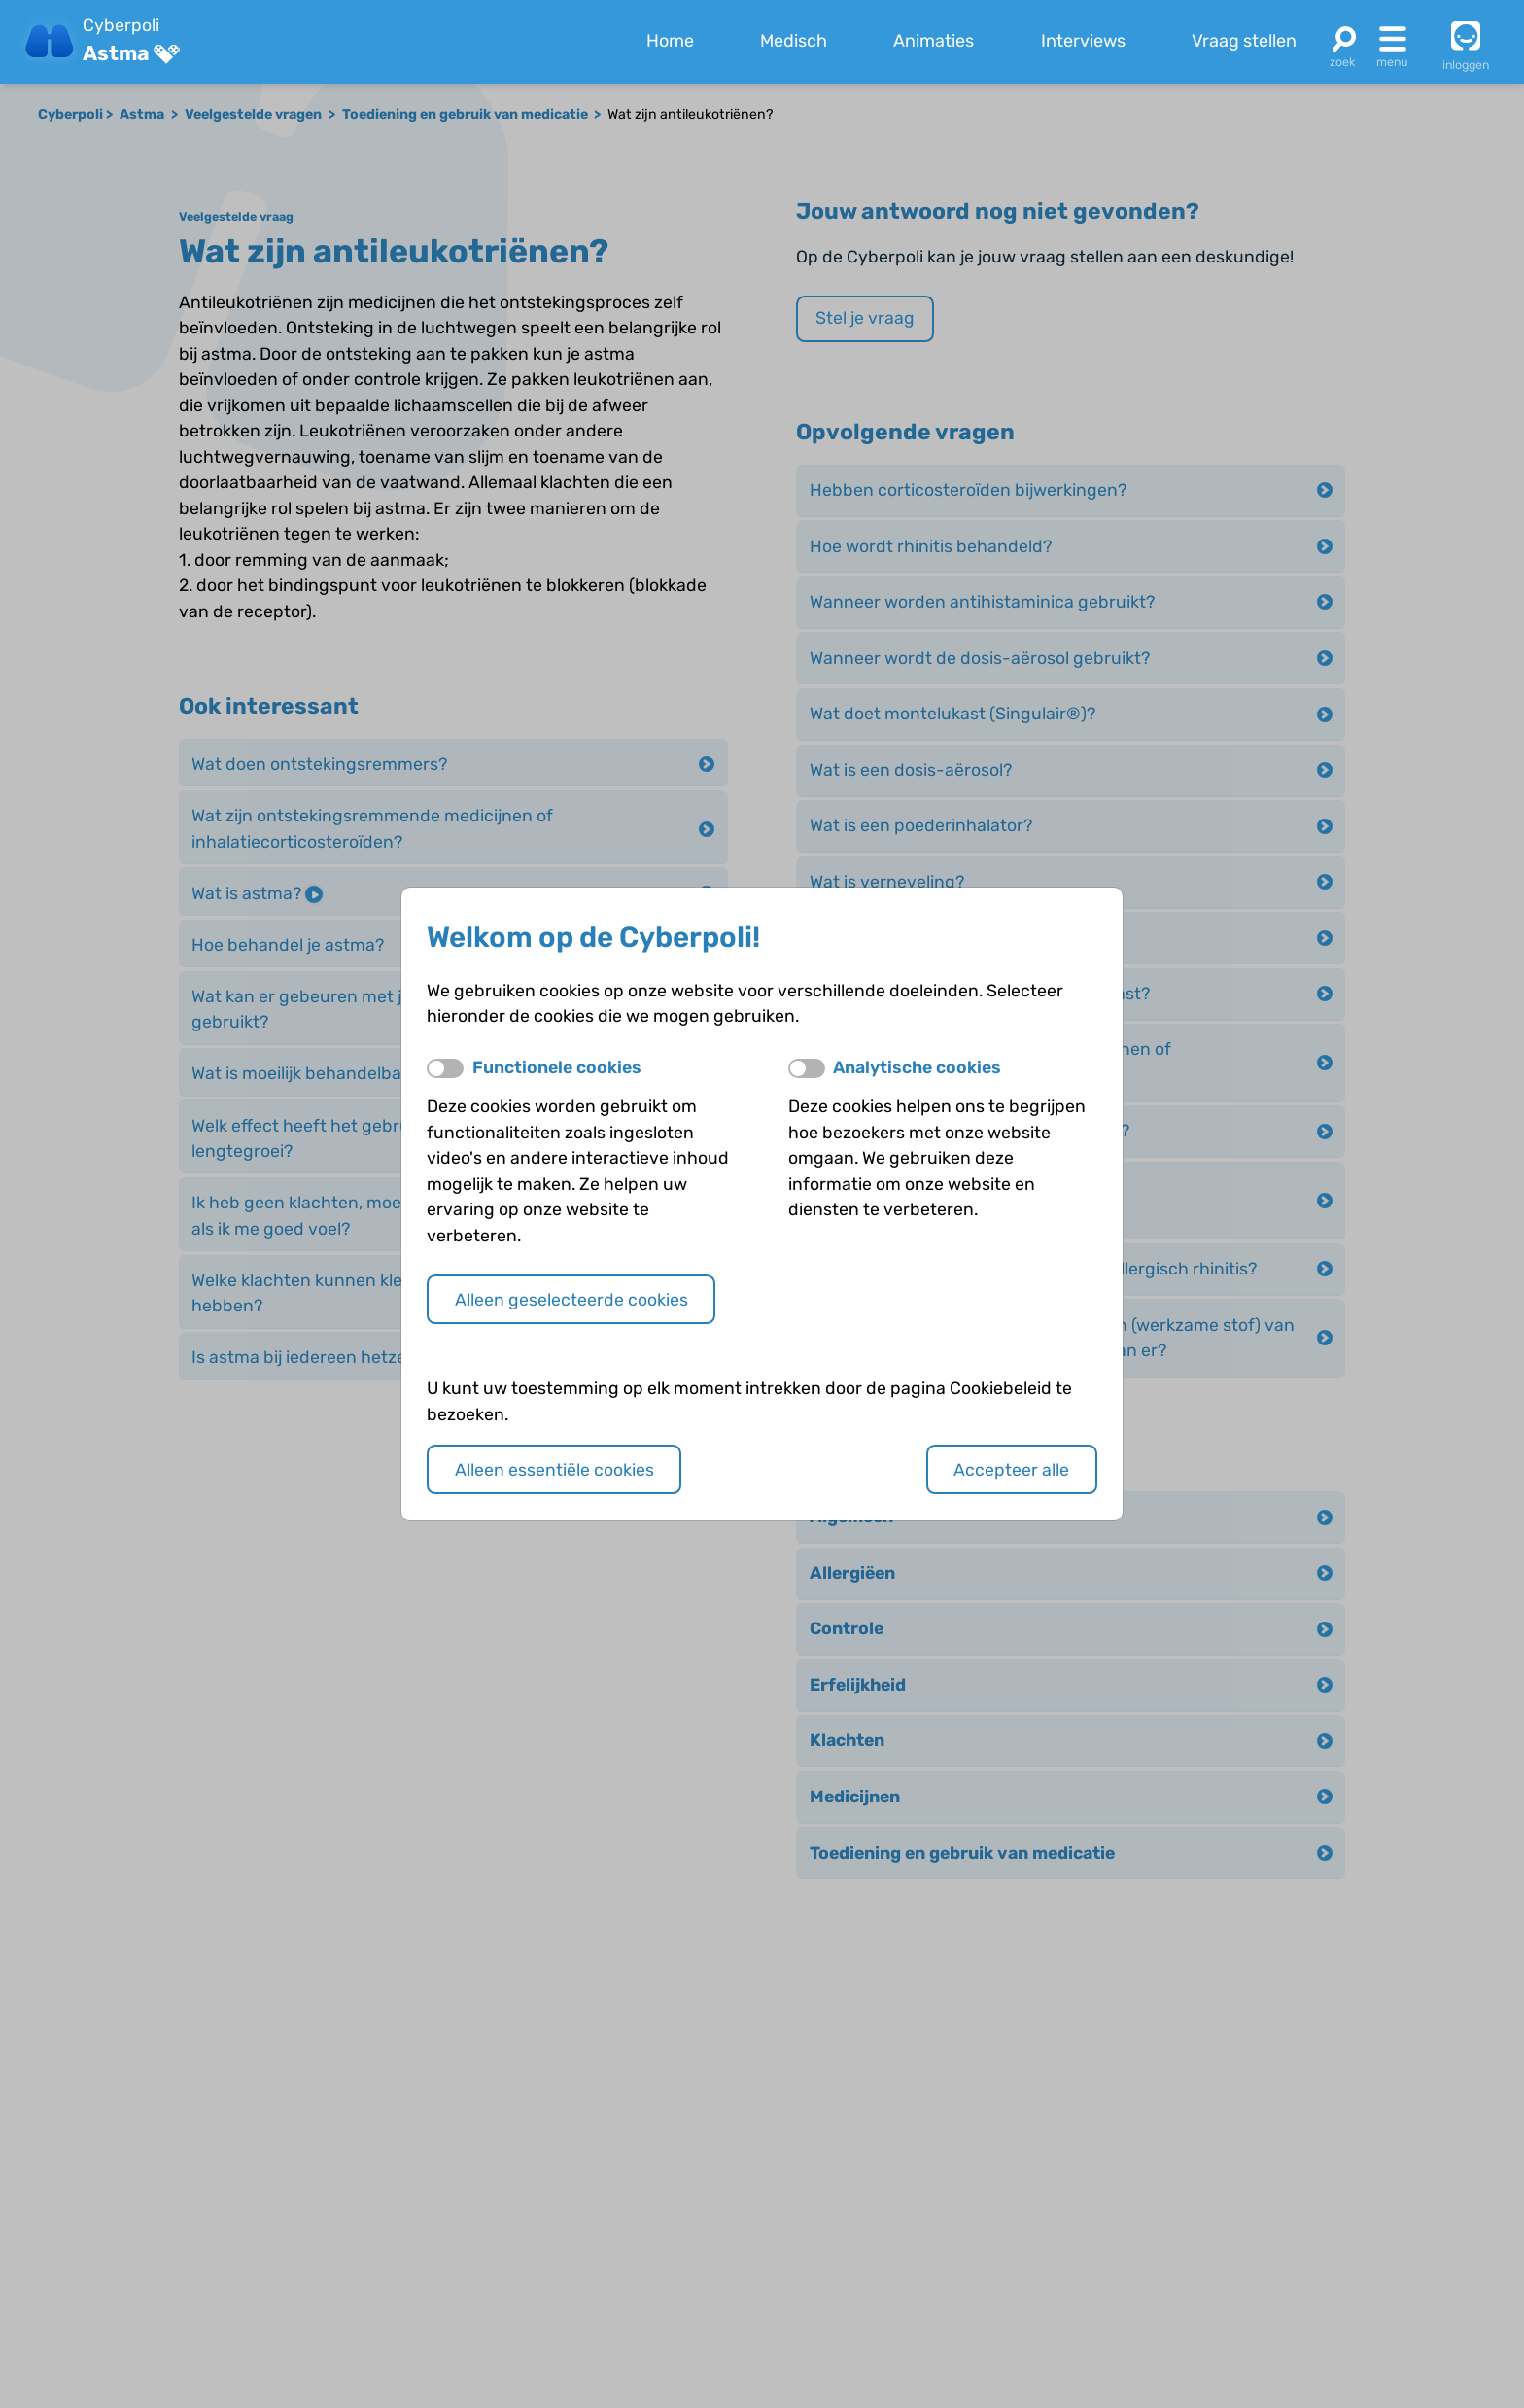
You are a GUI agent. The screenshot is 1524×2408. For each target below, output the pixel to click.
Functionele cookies (556, 1067)
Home (670, 41)
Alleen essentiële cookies (554, 1469)
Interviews (1083, 41)
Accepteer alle (1011, 1469)
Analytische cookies (917, 1067)
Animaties (933, 41)
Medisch (793, 41)
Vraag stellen (1244, 41)
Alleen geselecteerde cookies (571, 1299)
